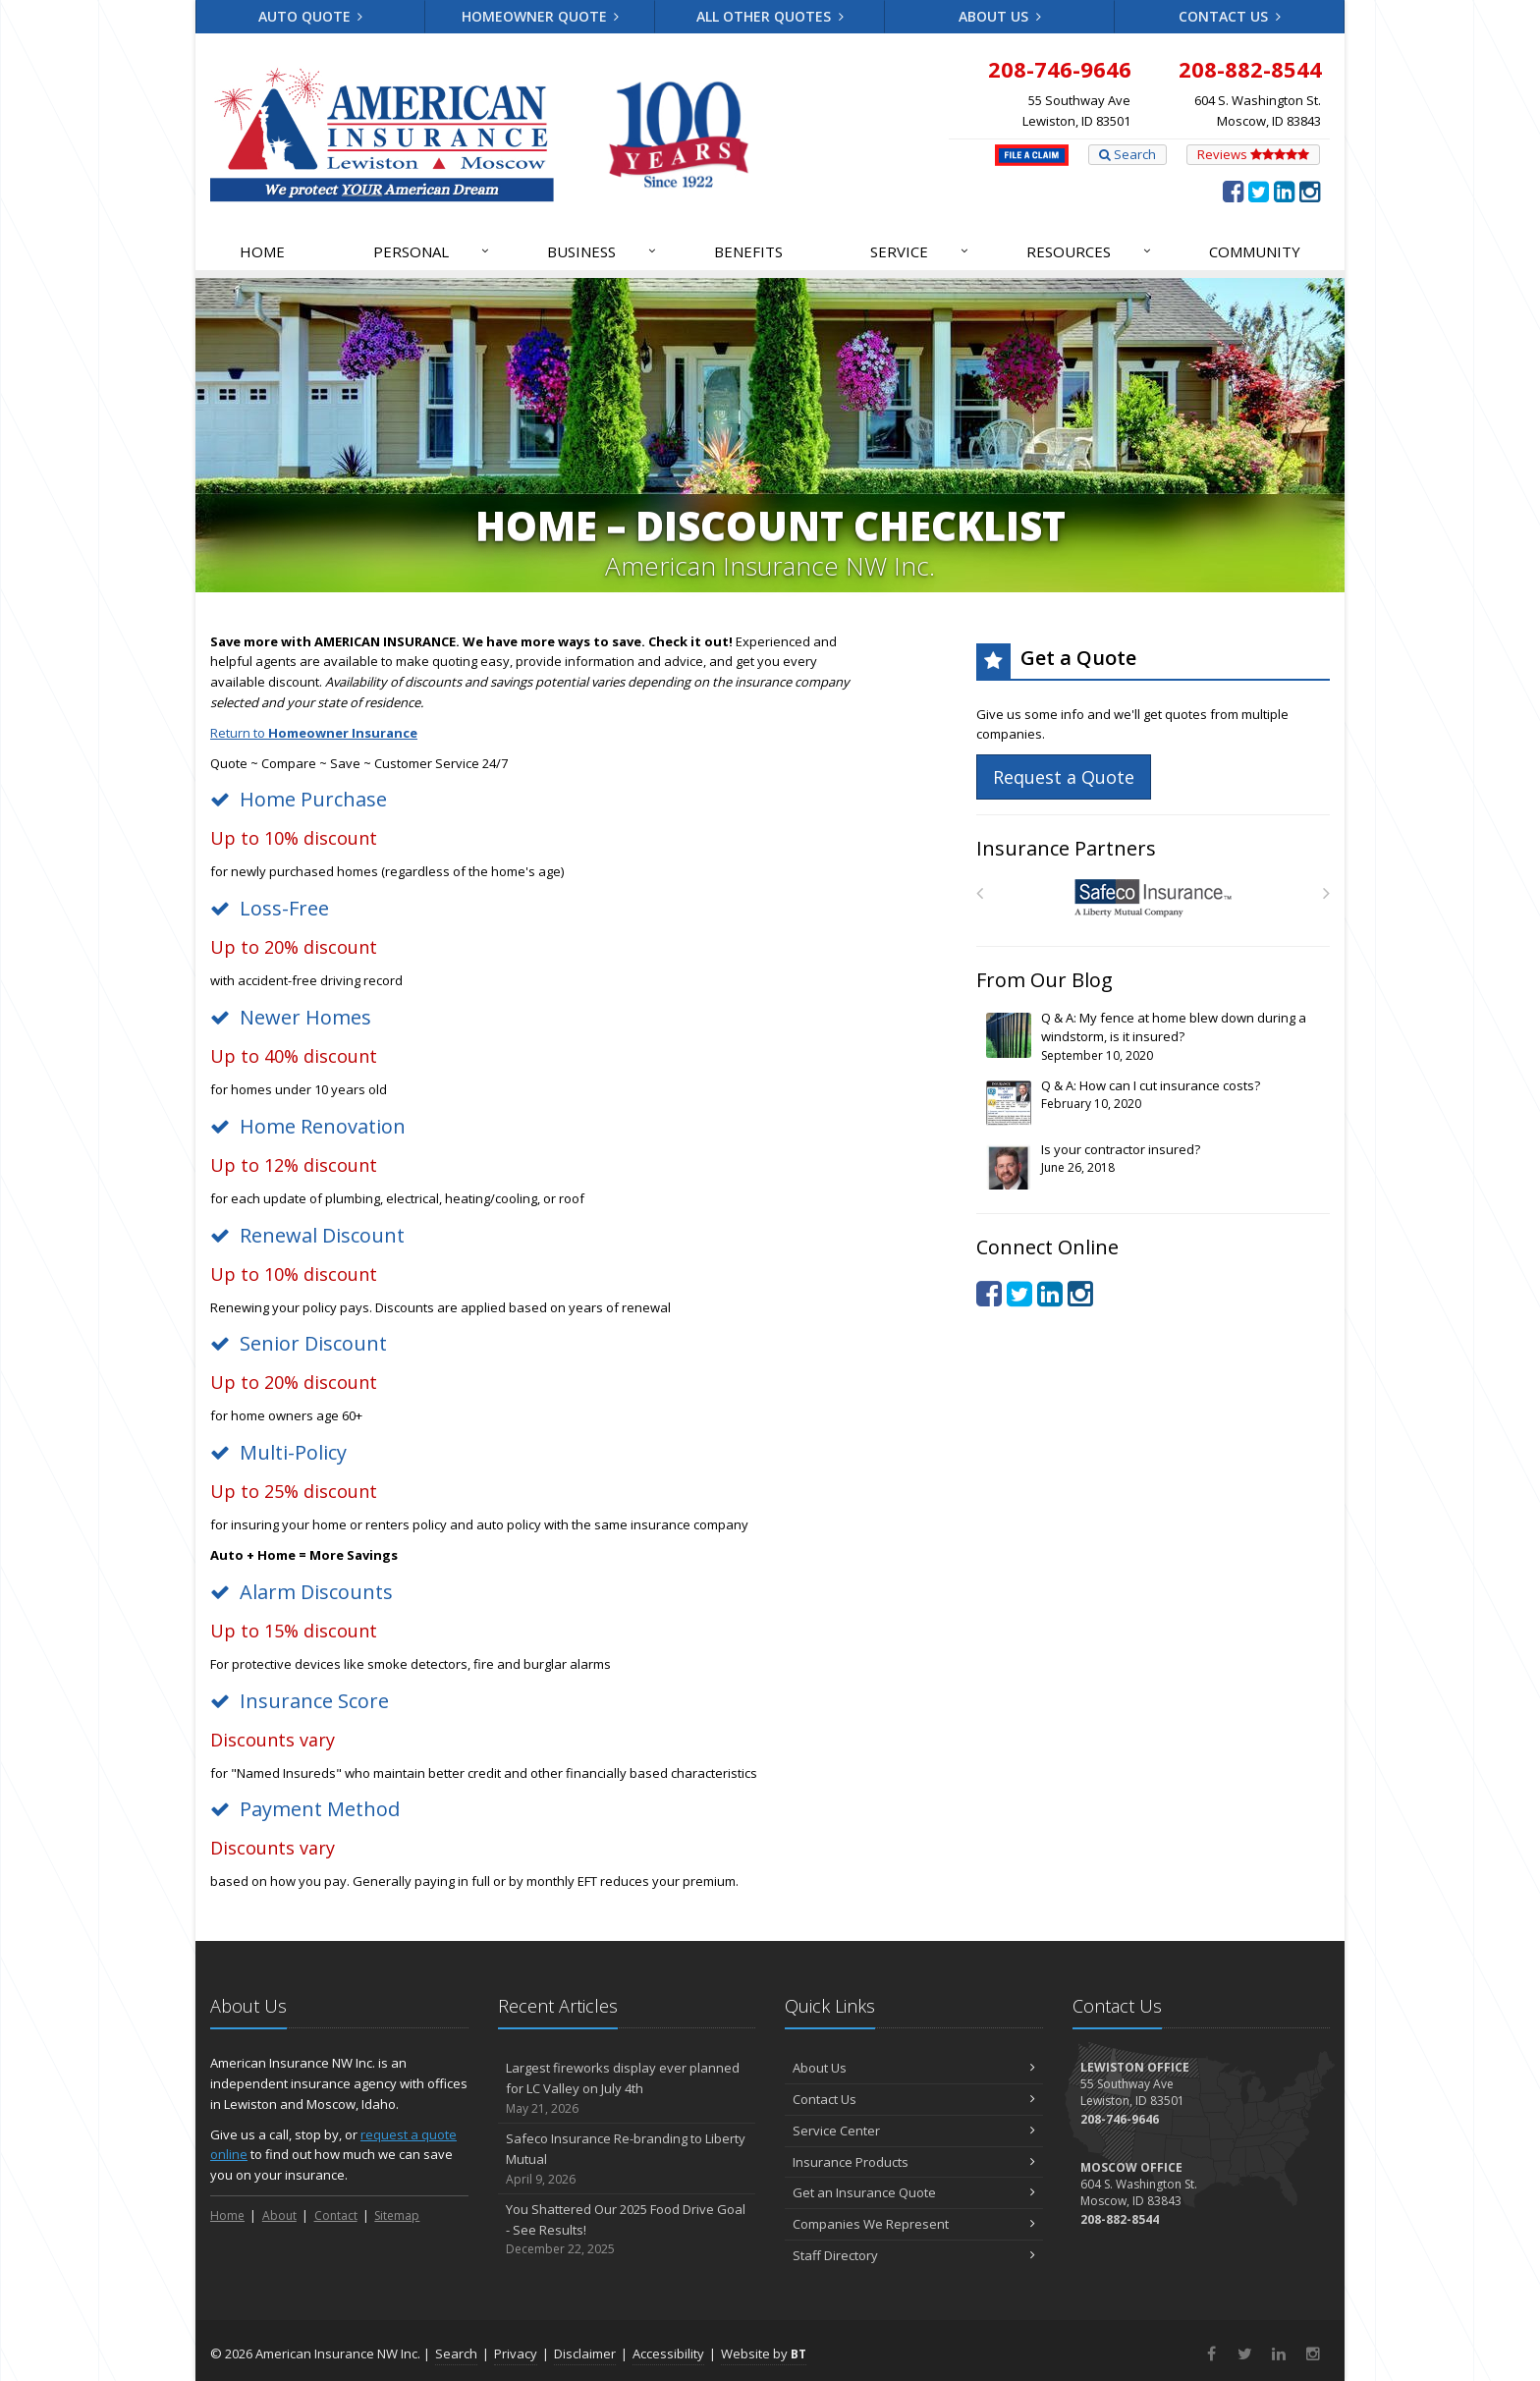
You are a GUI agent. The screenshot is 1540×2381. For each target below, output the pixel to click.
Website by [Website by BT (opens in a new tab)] (763, 2353)
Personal (432, 251)
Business (602, 251)
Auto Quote (310, 16)
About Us (1000, 16)
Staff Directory (914, 2255)
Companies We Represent (914, 2224)
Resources (1089, 251)
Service (920, 251)
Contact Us (1230, 16)
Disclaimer (585, 2353)
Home (262, 251)
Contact (336, 2215)
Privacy (515, 2353)
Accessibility (668, 2353)
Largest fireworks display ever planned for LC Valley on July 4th (627, 2088)
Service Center (914, 2130)
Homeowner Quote (541, 16)
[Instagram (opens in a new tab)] (1309, 190)
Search (1127, 154)
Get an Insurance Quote (914, 2192)
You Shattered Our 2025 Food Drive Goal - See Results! (627, 2229)
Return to (313, 733)
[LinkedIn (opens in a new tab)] (1284, 190)
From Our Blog (1044, 980)
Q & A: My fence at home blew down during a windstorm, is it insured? (1154, 1037)
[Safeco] (1153, 898)
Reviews (1253, 154)
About (279, 2215)
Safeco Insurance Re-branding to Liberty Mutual (627, 2159)
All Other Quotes (770, 16)
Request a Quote (1063, 777)
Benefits (748, 251)
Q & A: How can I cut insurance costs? (1154, 1102)
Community (1254, 251)
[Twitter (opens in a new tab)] (1258, 190)
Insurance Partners (1066, 848)
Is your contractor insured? (1154, 1165)
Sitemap (396, 2215)
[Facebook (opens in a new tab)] (1233, 190)
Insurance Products (914, 2162)
